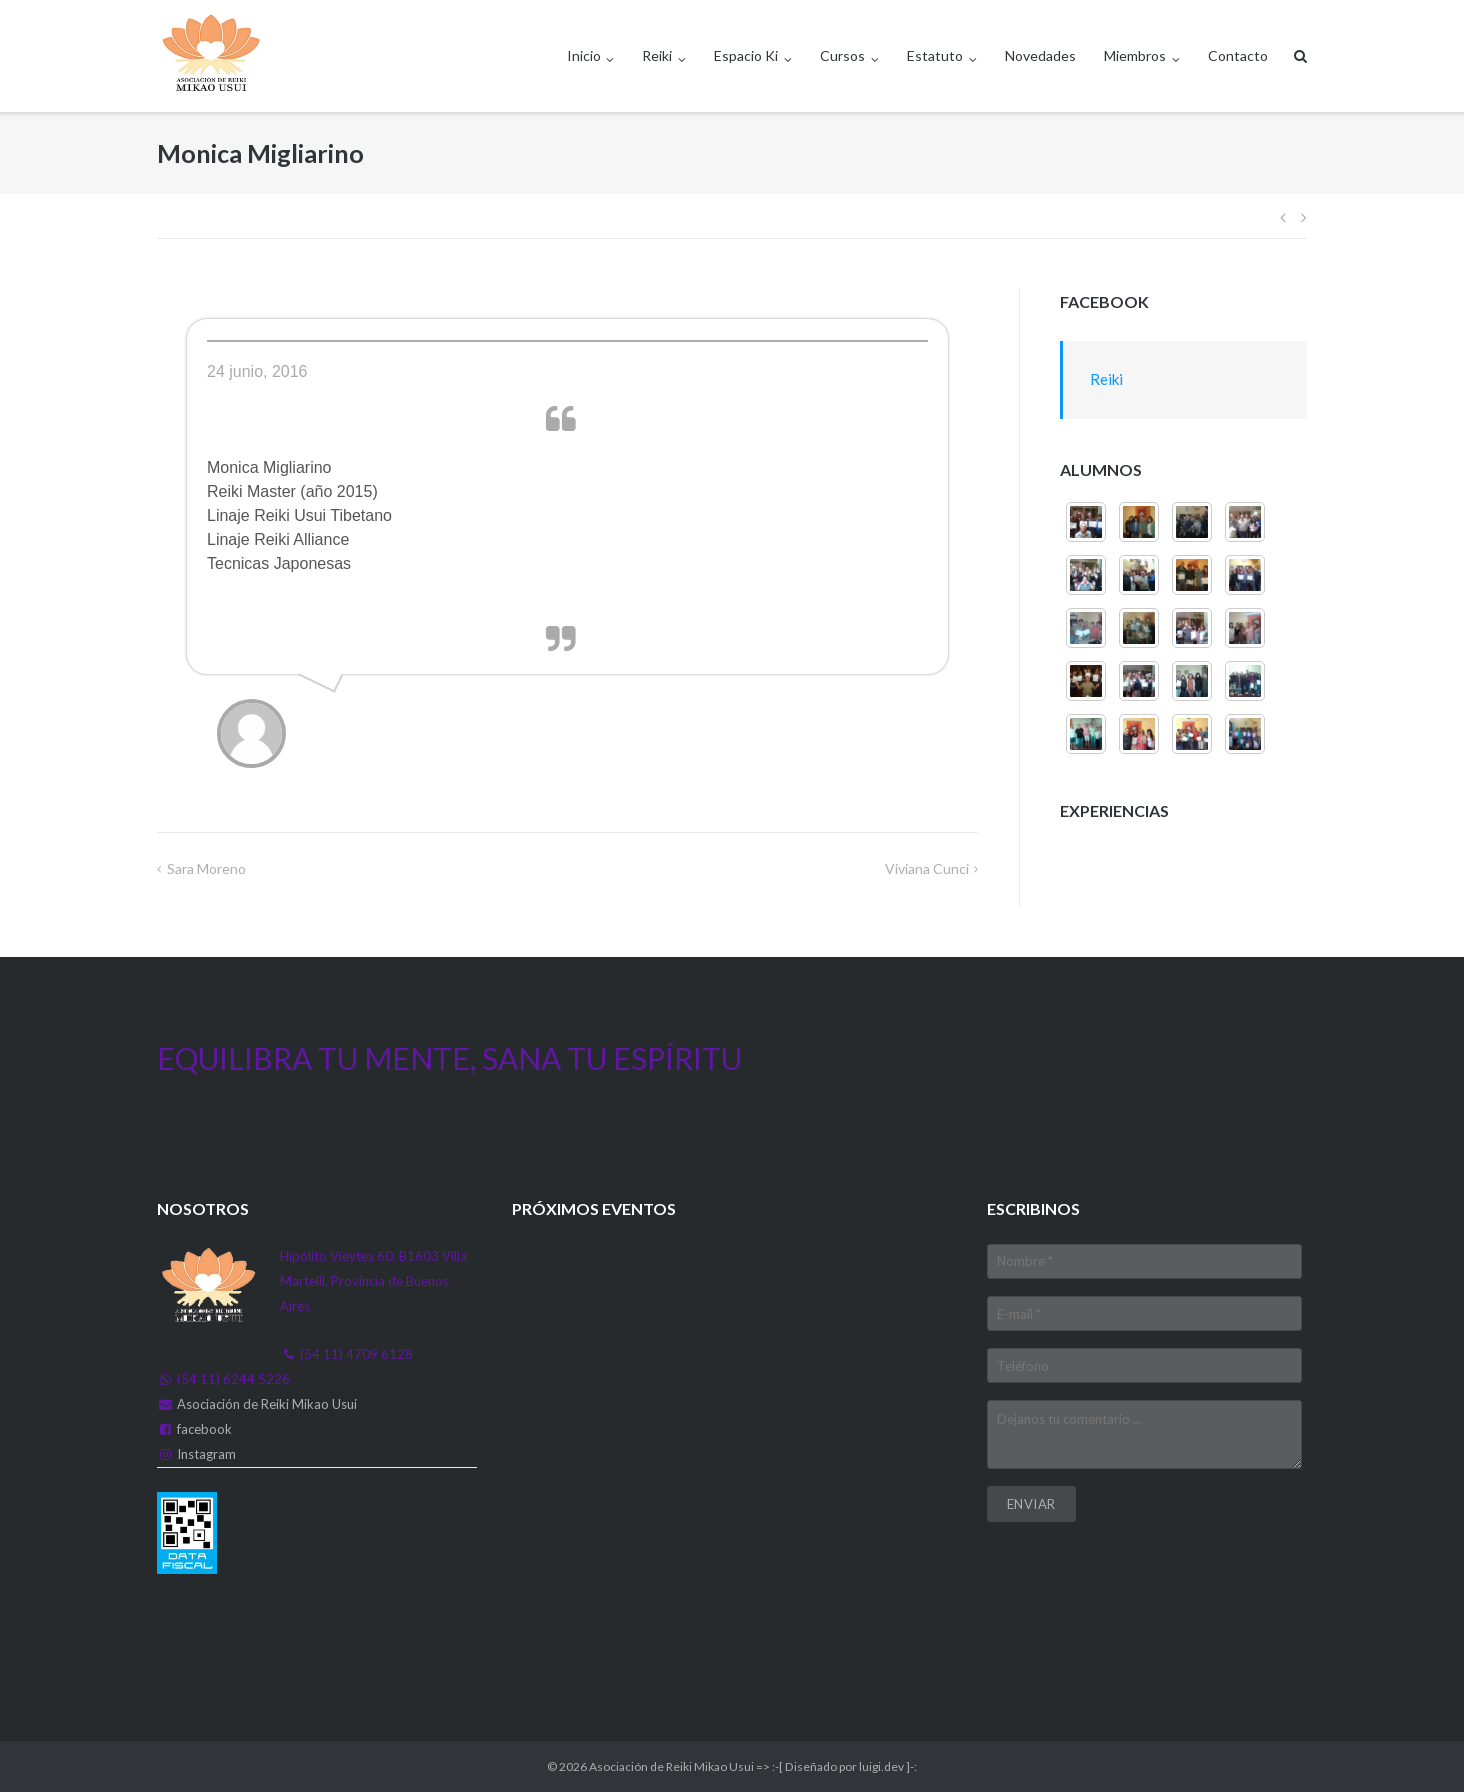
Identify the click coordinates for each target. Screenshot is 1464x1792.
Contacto (1238, 55)
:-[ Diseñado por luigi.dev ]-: (844, 1766)
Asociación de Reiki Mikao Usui (267, 1404)
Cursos (842, 55)
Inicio (584, 55)
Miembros (1135, 55)
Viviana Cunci (927, 868)
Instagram (206, 1454)
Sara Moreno (206, 868)
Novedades (1040, 55)
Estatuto (935, 55)
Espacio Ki (746, 55)
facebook (204, 1429)
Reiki (657, 55)
